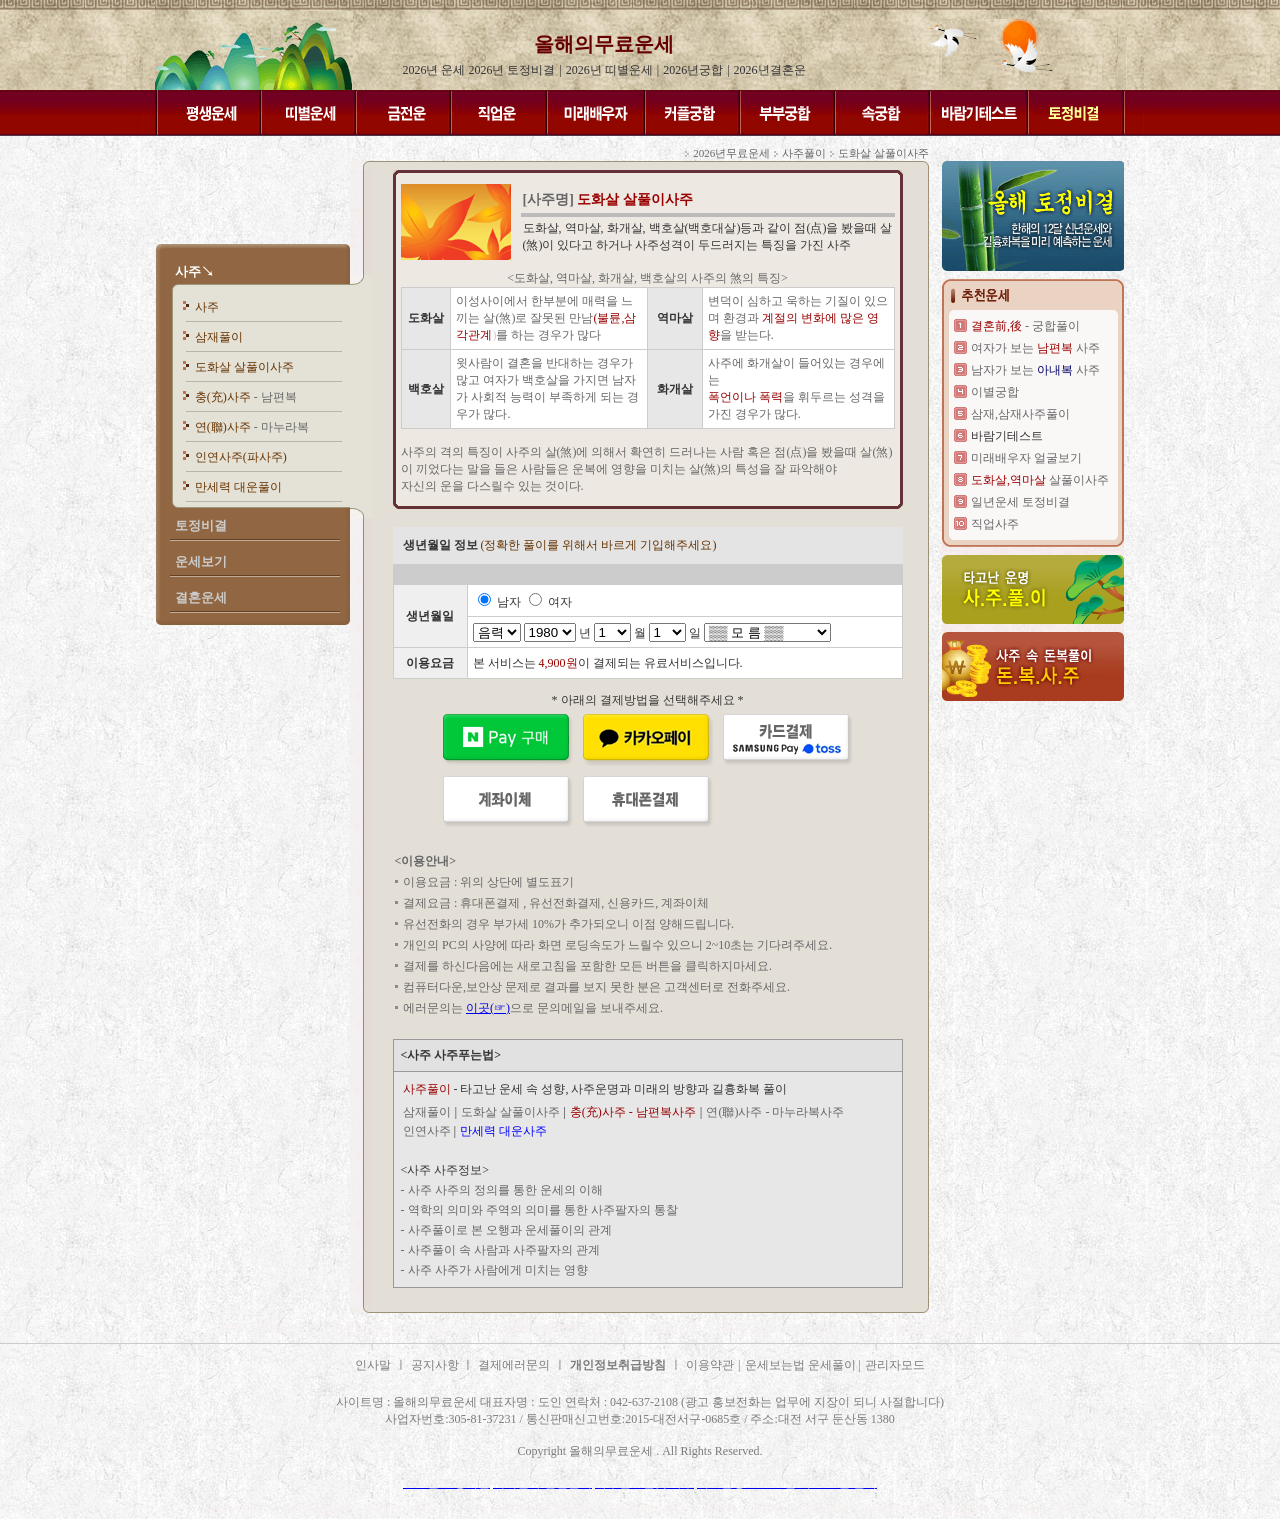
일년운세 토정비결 (1020, 502)
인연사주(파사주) (241, 457)
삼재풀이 (219, 337)
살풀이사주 (1040, 480)
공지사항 (436, 1365)
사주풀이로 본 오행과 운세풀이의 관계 (510, 1230)
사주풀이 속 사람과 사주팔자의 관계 (504, 1250)
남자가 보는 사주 (1035, 370)
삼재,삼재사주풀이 (1020, 414)
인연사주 (427, 1131)
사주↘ (194, 271)
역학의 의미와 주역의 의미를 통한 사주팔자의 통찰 (543, 1210)
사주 (207, 307)
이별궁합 (995, 392)
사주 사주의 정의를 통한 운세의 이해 (505, 1190)
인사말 (373, 1365)
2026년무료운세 (731, 153)
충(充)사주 (246, 397)
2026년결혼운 (770, 70)
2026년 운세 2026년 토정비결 (478, 70)
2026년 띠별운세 (609, 70)
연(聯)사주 (252, 427)
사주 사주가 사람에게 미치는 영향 (498, 1270)
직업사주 (995, 524)
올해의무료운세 (604, 44)
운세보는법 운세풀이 (802, 1365)
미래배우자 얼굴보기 (1026, 458)
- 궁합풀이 (1025, 326)
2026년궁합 (693, 70)
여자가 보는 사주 (1035, 348)
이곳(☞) (488, 1008)
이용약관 (710, 1365)
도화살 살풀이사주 (244, 367)
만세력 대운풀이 (238, 487)
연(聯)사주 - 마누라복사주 (775, 1112)
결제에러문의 (514, 1365)
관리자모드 (895, 1365)
